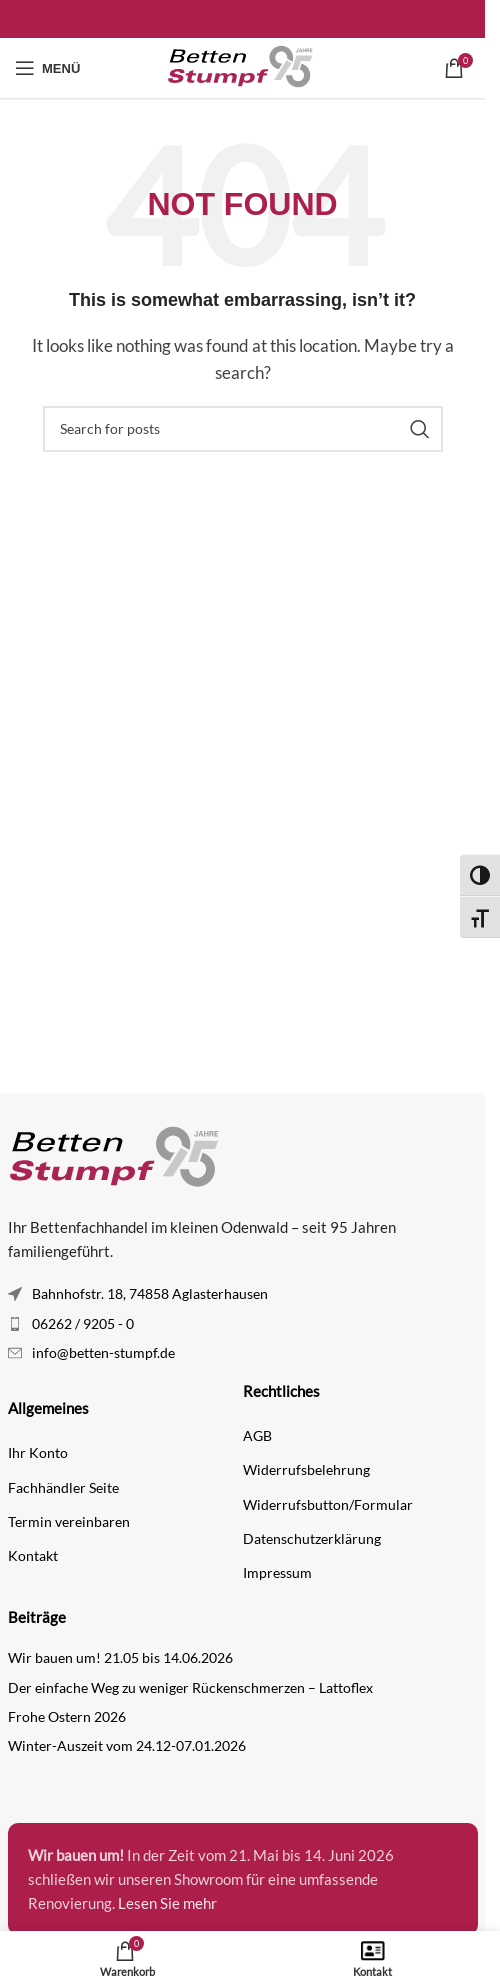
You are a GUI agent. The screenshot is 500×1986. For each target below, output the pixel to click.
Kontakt (33, 1555)
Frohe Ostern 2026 (67, 1716)
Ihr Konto (38, 1452)
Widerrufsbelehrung (306, 1469)
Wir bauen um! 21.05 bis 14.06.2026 (120, 1657)
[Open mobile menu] (47, 68)
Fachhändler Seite (63, 1487)
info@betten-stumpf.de (103, 1352)
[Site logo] (243, 66)
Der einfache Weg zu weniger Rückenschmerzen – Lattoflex (190, 1687)
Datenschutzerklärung (312, 1538)
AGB (257, 1435)
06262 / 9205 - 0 (83, 1323)
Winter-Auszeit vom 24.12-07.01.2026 (127, 1745)
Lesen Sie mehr (167, 1903)
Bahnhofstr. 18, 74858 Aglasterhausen (150, 1293)
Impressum (277, 1572)
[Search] (243, 429)
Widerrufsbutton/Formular (328, 1504)
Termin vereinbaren (69, 1521)
